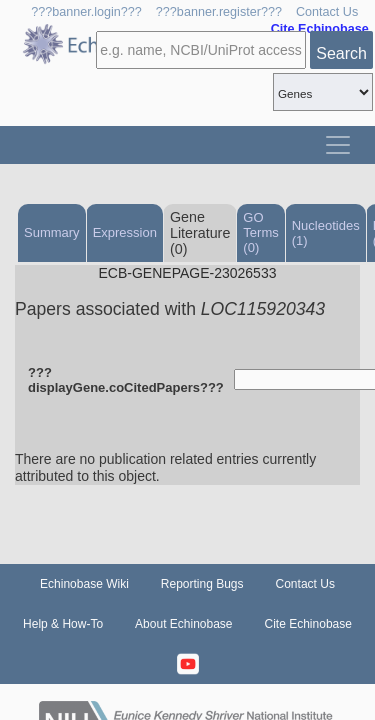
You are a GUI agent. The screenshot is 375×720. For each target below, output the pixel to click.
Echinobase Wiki (84, 584)
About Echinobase (183, 624)
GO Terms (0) (260, 232)
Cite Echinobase (308, 624)
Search (341, 53)
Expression (125, 232)
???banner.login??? (86, 12)
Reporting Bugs (202, 584)
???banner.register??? (219, 12)
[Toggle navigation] (338, 145)
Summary (52, 232)
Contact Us (327, 12)
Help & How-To (63, 624)
